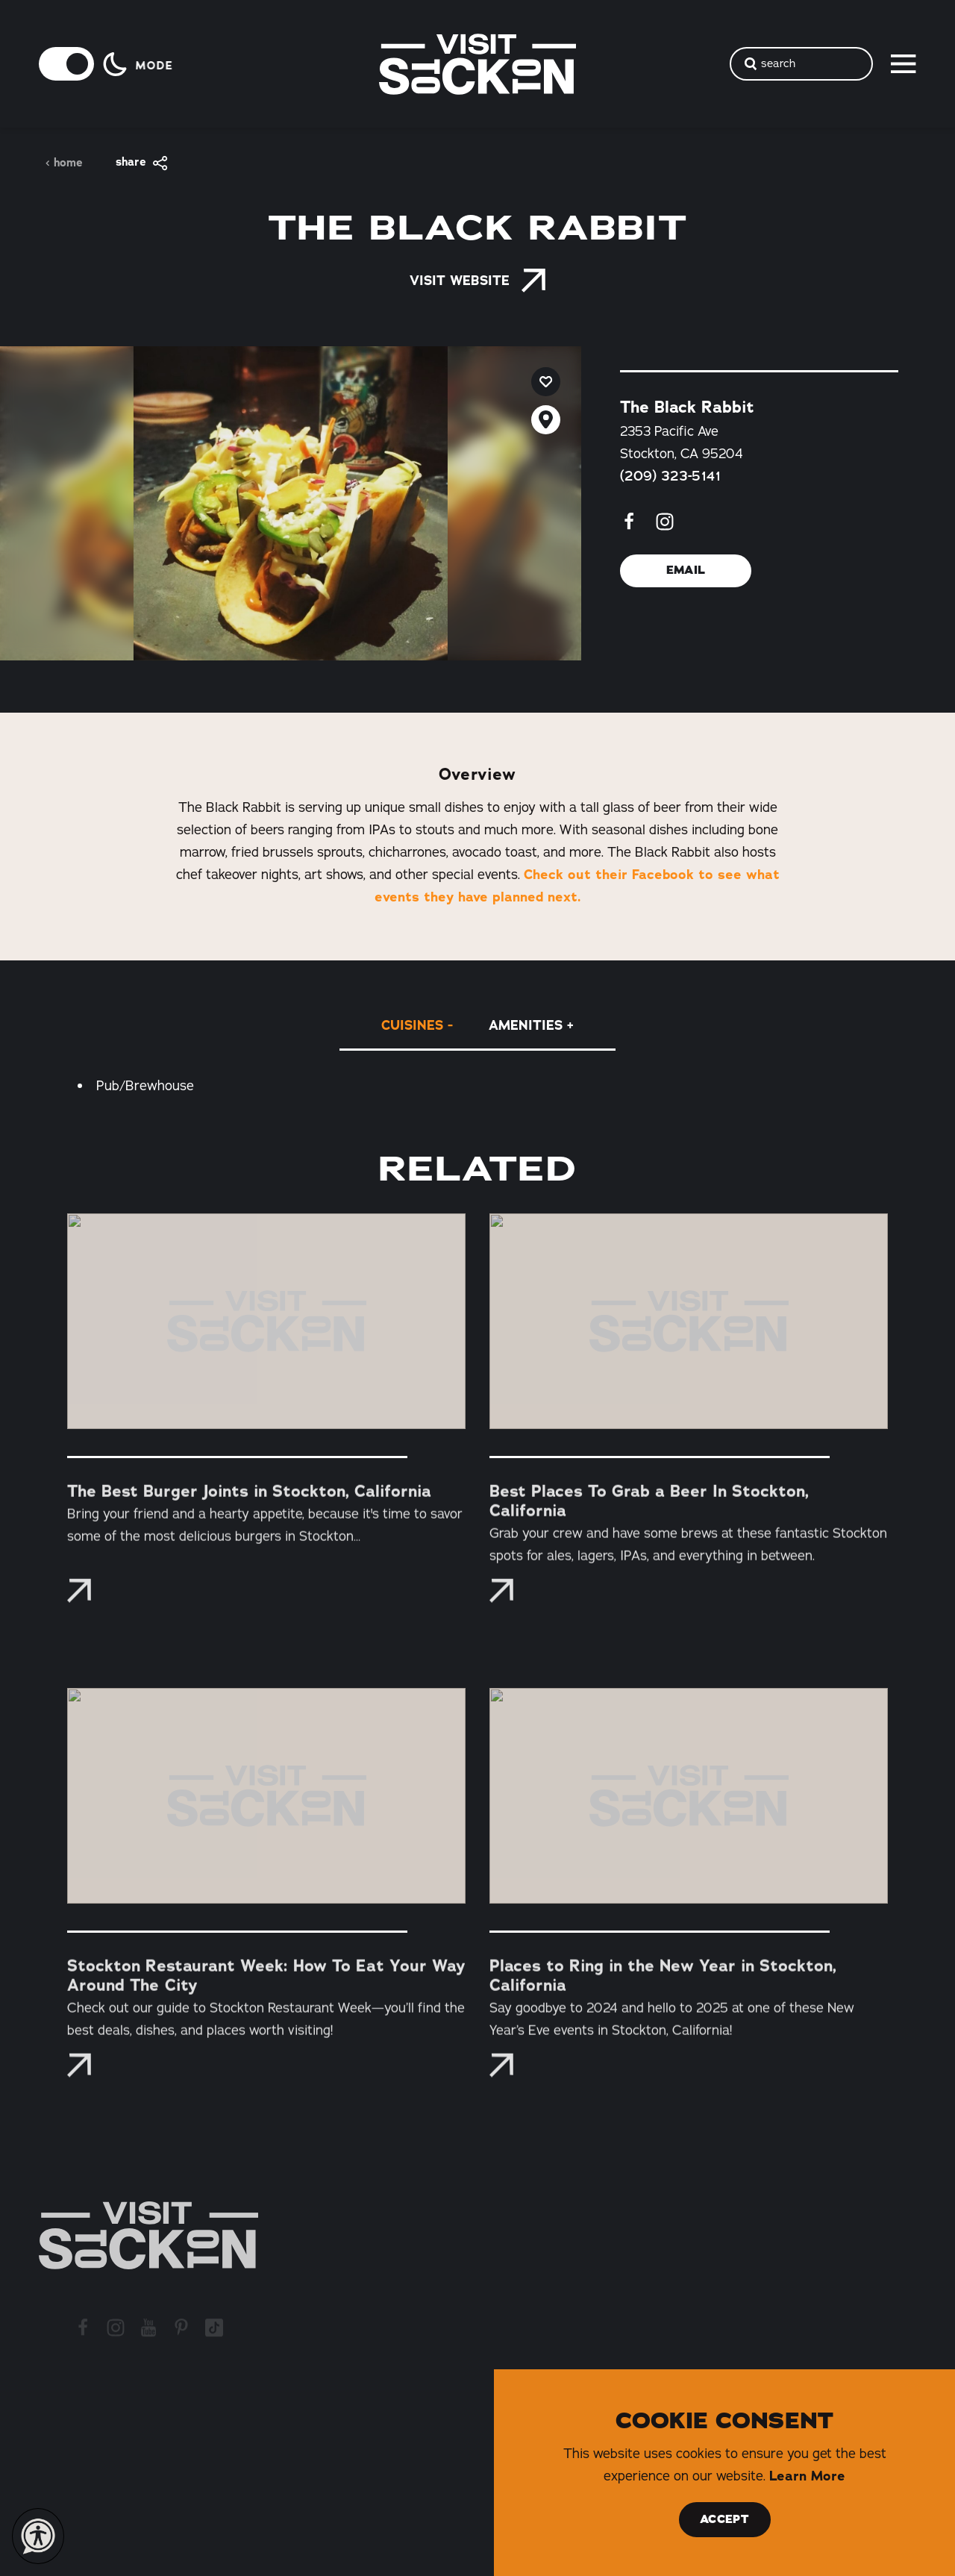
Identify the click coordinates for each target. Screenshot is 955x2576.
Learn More (807, 2476)
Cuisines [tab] (412, 1025)
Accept (724, 2519)
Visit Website (477, 281)
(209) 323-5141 (670, 475)
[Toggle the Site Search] (801, 64)
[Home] (148, 2235)
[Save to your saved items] (545, 381)
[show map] (545, 419)
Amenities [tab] (526, 1025)
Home (64, 163)
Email (686, 570)
